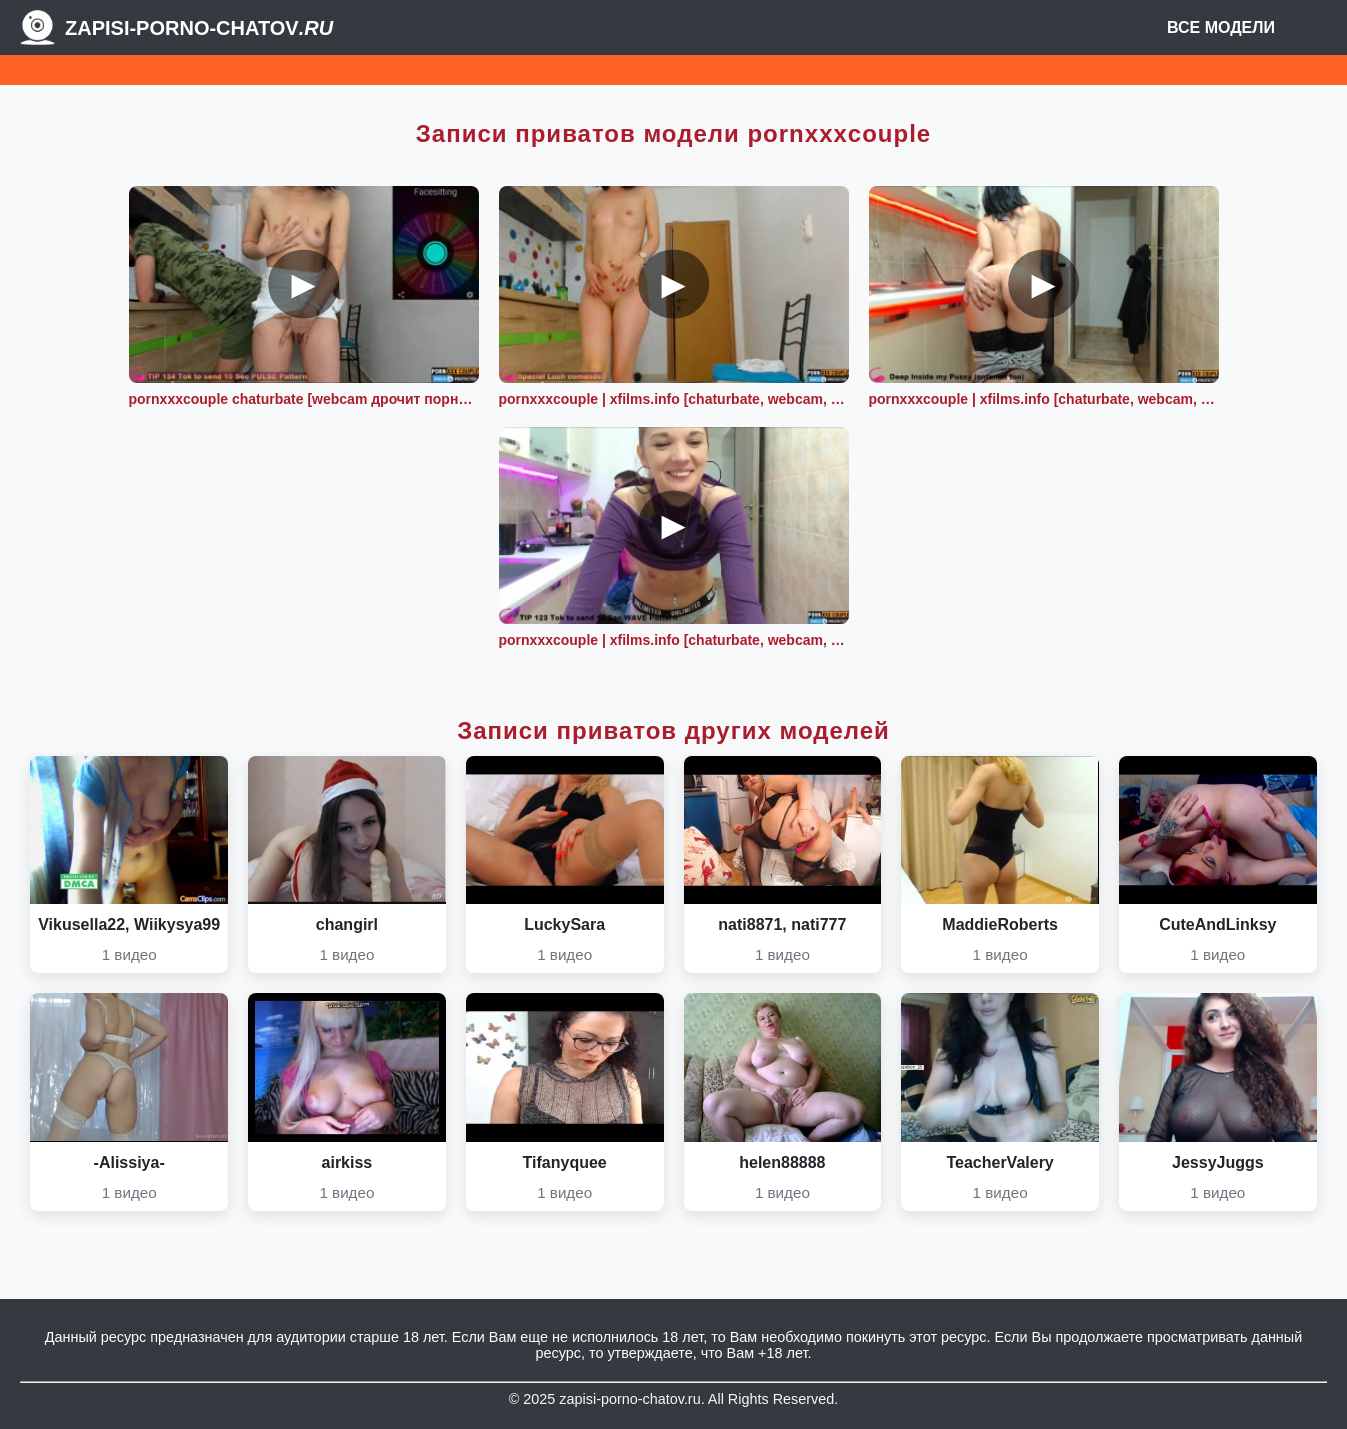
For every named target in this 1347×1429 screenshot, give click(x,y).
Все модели (1221, 27)
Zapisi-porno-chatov (199, 28)
